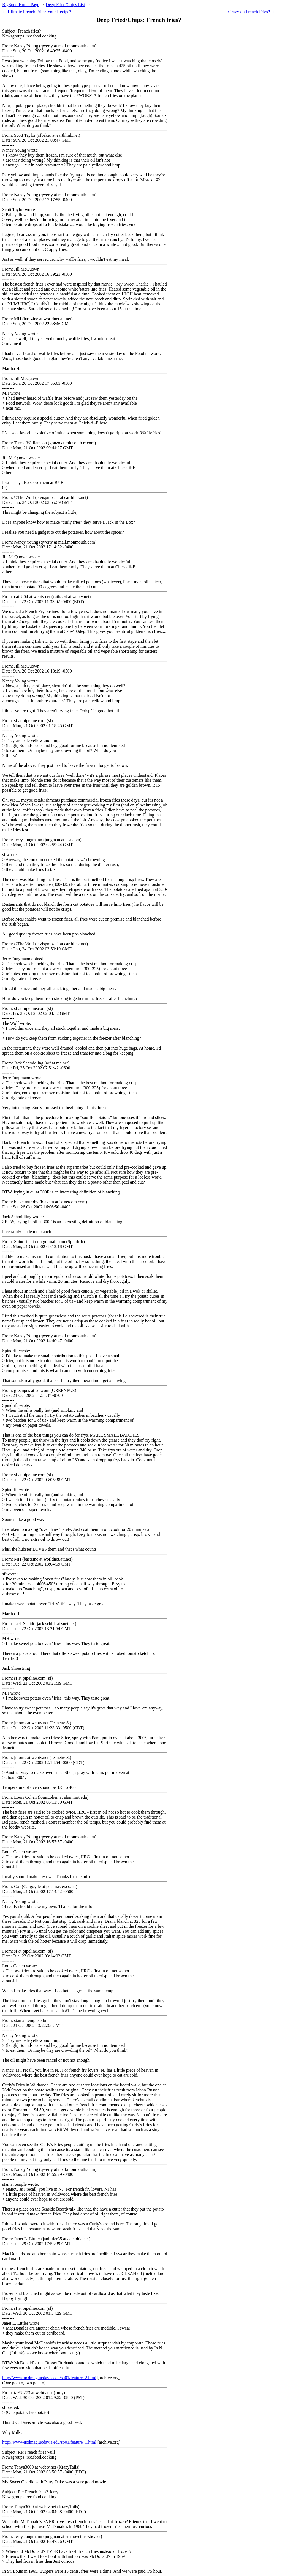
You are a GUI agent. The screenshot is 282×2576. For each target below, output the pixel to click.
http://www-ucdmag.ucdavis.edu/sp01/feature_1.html (49, 2442)
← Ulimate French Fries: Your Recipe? (36, 11)
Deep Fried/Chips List (65, 4)
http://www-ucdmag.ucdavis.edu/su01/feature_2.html (49, 2377)
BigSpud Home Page (20, 4)
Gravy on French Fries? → (251, 11)
